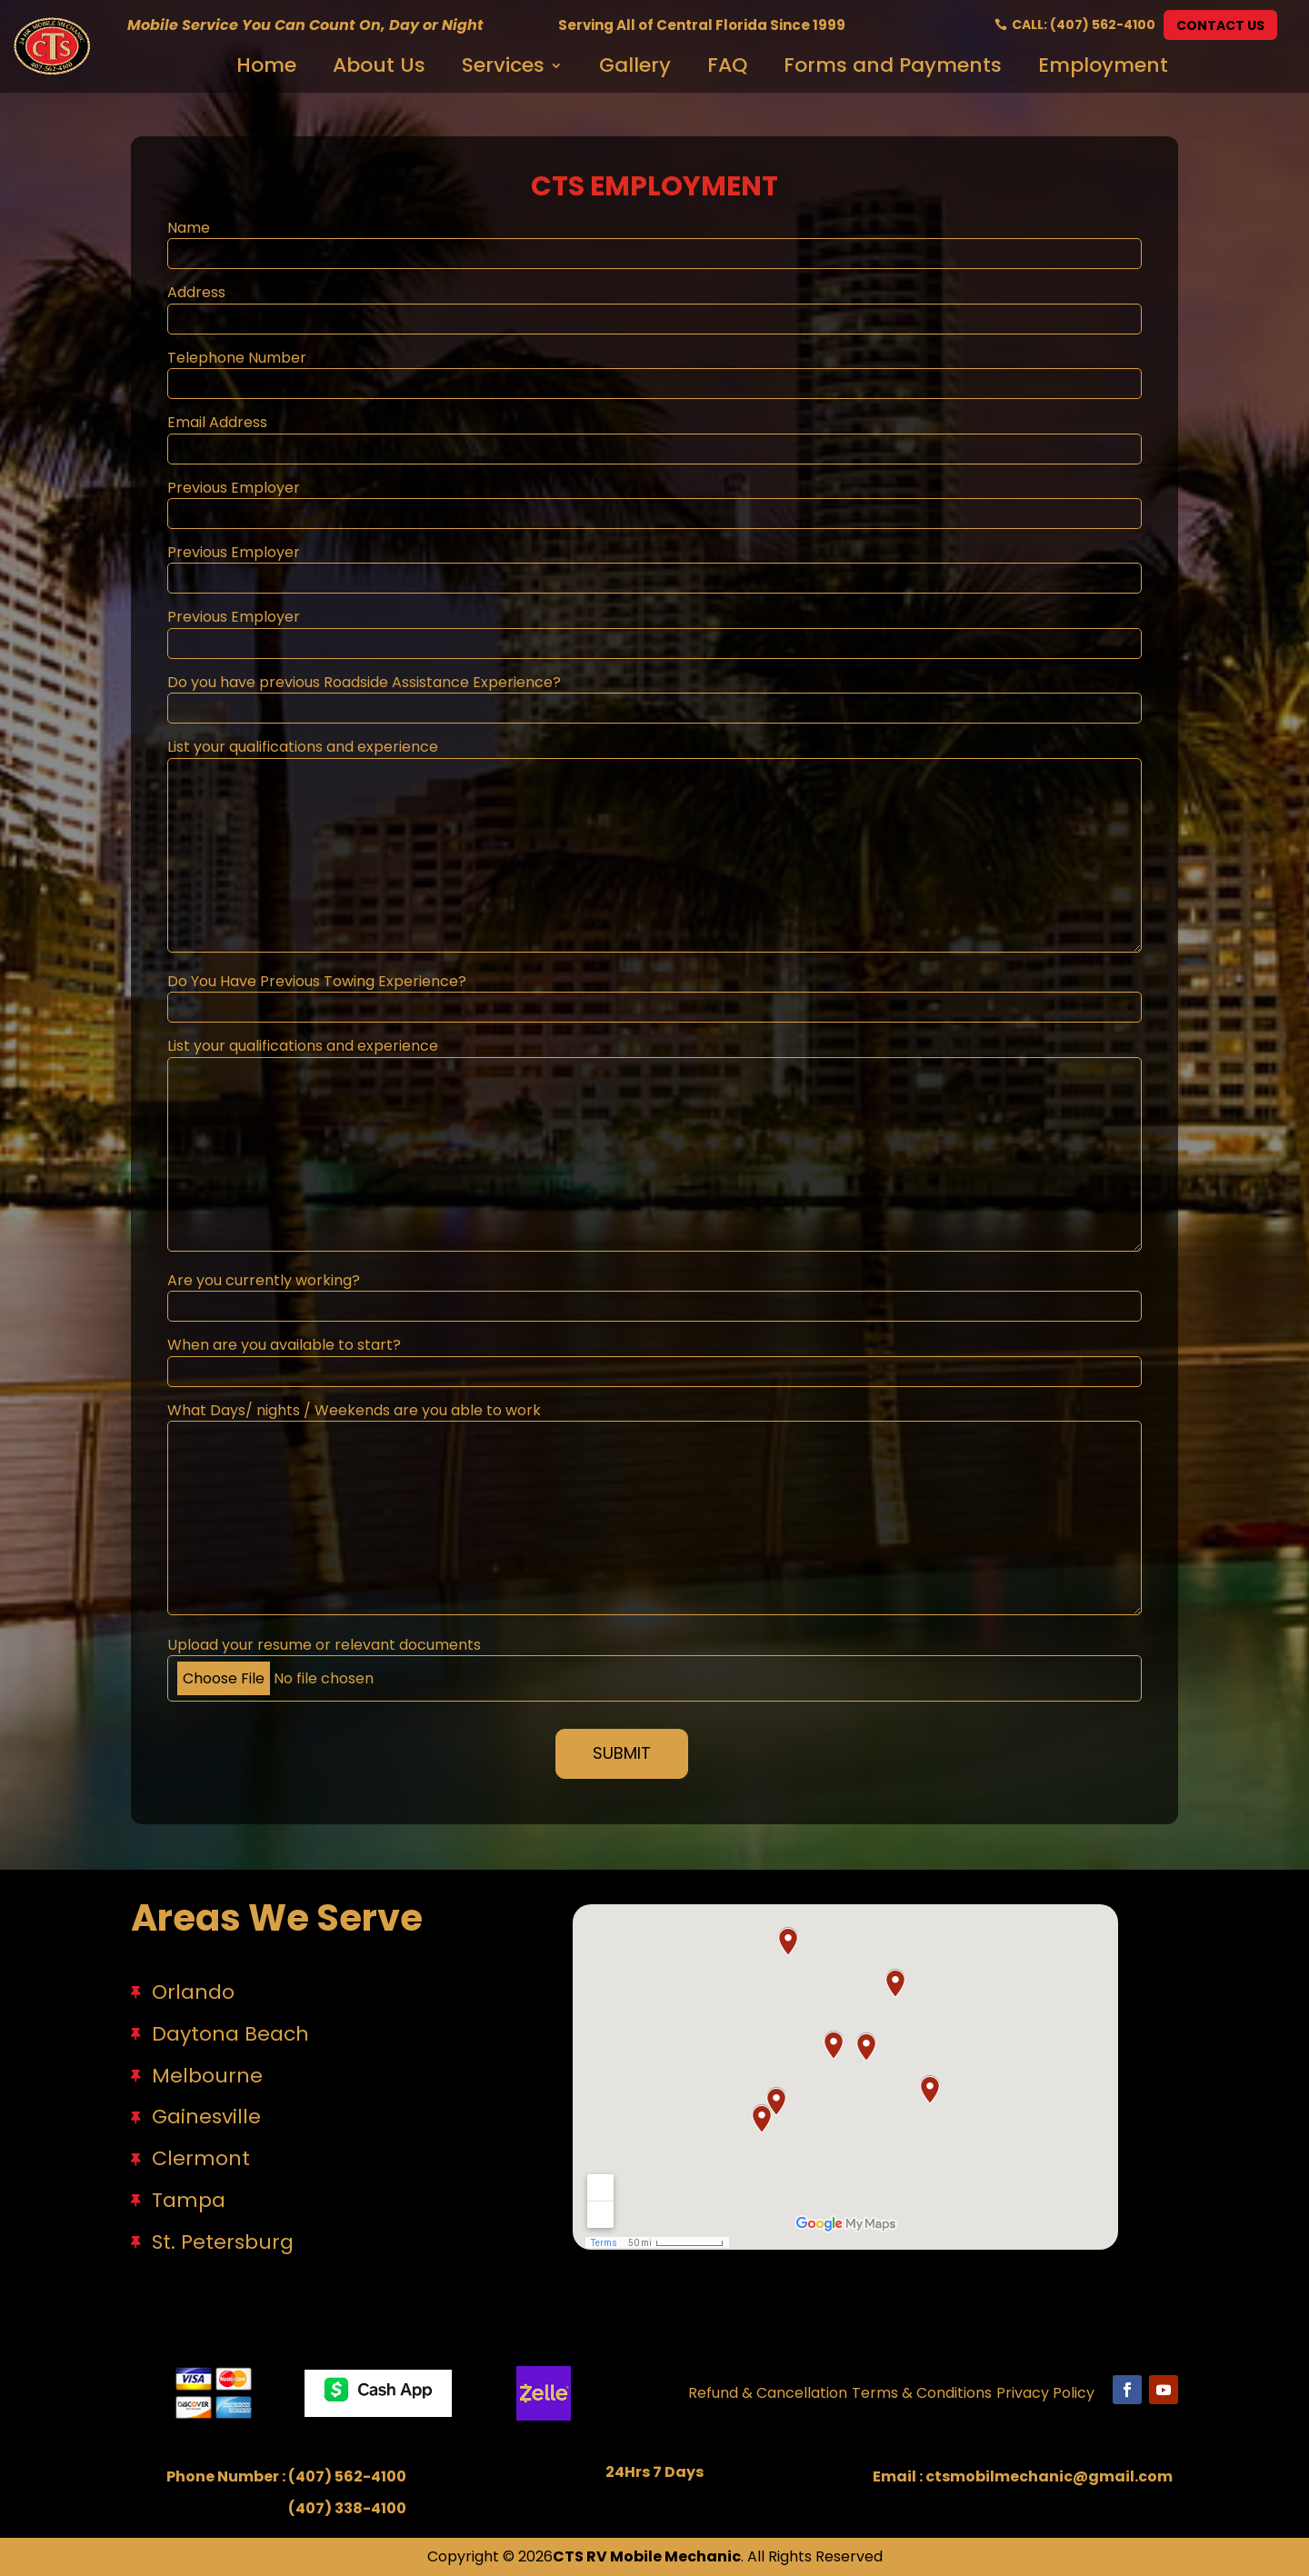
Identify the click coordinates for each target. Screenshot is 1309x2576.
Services (503, 63)
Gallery (635, 63)
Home (266, 63)
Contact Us (1220, 25)
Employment (1103, 63)
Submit (622, 1753)
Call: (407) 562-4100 (1083, 24)
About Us (379, 63)
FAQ (727, 63)
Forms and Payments (893, 63)
